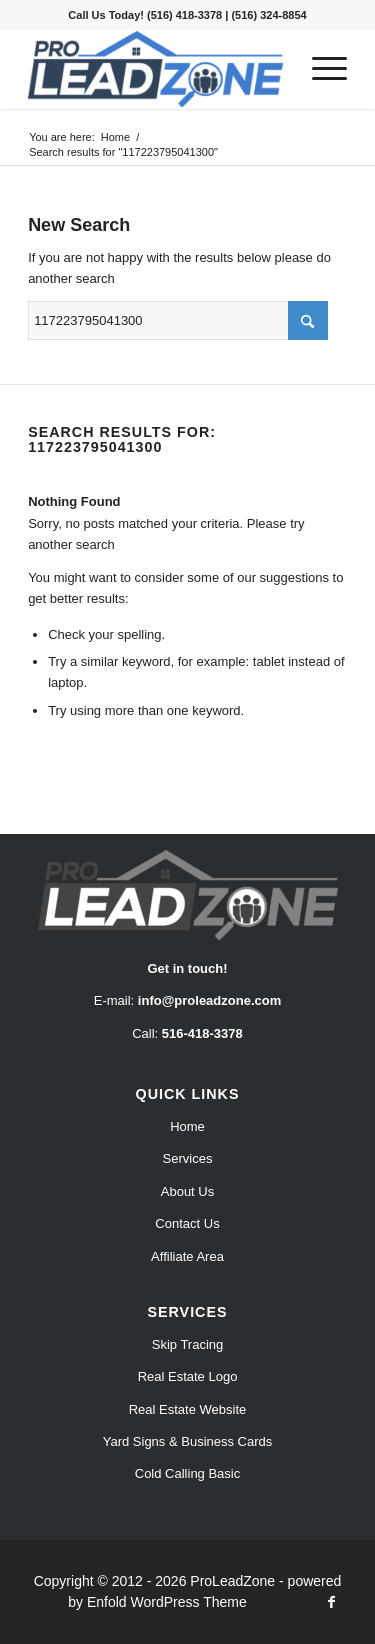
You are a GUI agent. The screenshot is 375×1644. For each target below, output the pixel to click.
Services (188, 1158)
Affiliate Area (187, 1256)
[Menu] (319, 69)
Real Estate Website (188, 1409)
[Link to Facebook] (332, 1602)
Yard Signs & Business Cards (188, 1441)
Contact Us (187, 1223)
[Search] (178, 320)
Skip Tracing (188, 1344)
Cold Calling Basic (188, 1473)
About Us (187, 1191)
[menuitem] (319, 69)
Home (187, 1126)
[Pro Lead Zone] (155, 69)
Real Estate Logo (188, 1376)
